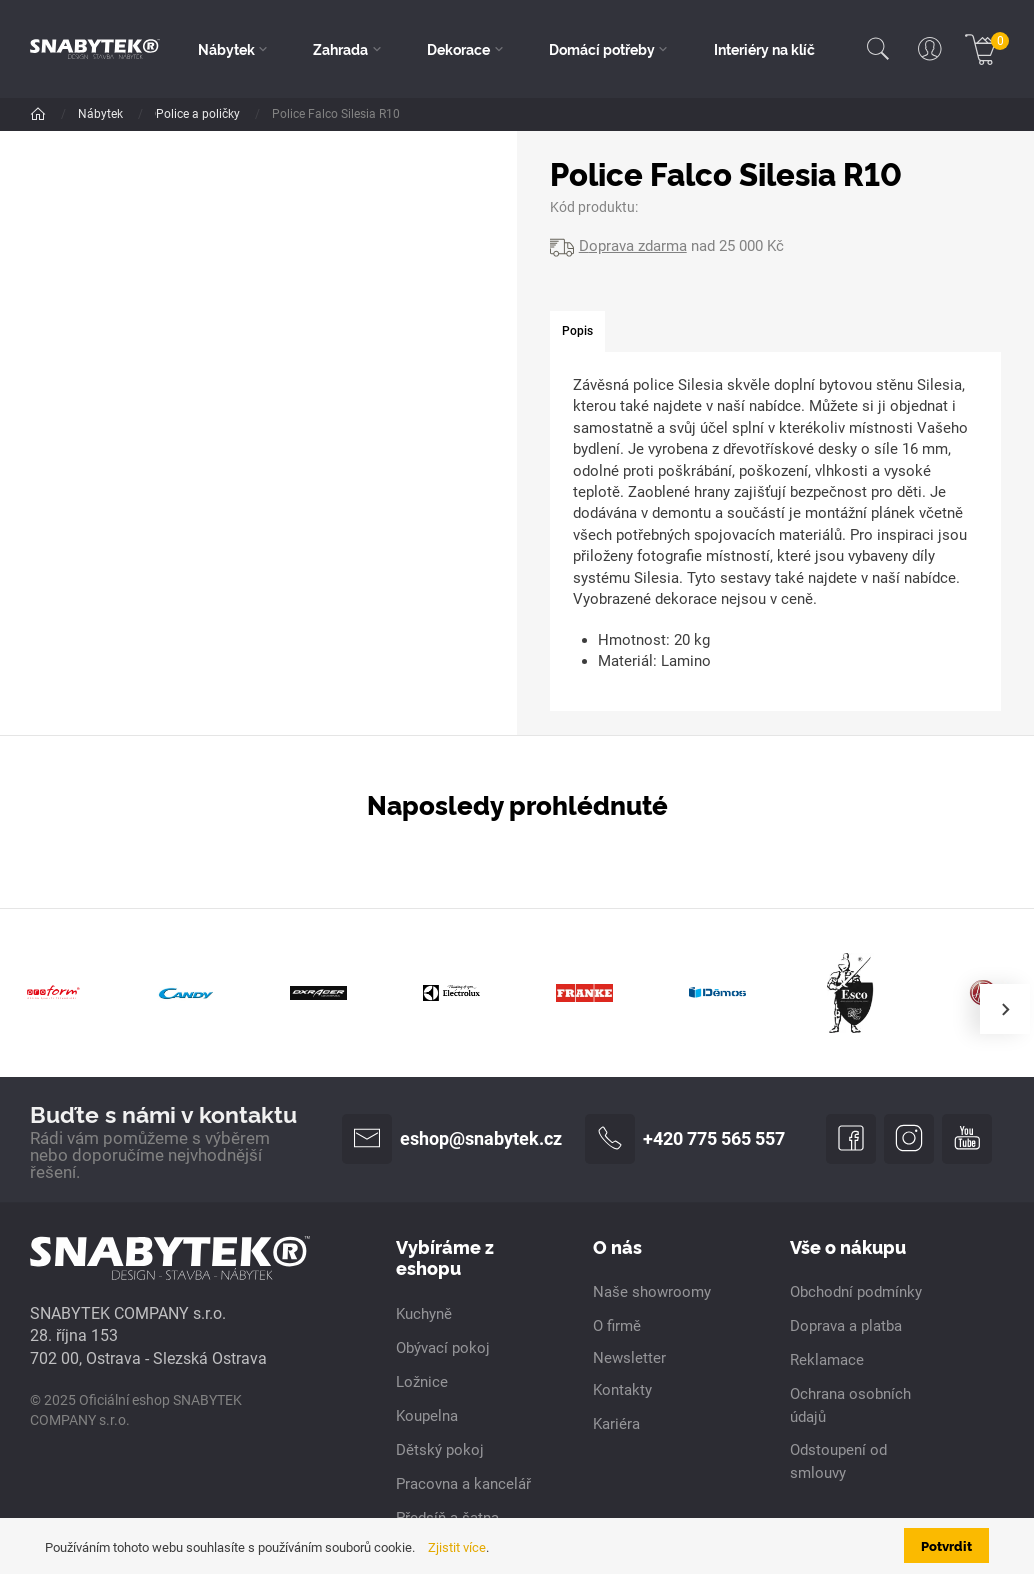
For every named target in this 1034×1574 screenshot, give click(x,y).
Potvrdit (946, 1545)
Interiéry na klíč (764, 49)
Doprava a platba (846, 1326)
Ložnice (422, 1382)
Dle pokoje (184, 114)
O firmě (617, 1326)
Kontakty (622, 1390)
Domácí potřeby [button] (602, 49)
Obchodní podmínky (856, 1292)
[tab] (577, 332)
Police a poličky (394, 114)
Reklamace (827, 1360)
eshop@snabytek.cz (452, 1139)
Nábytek (102, 114)
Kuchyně (424, 1314)
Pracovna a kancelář (463, 1484)
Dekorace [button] (458, 49)
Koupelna (427, 1416)
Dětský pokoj (440, 1450)
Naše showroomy (652, 1292)
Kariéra (616, 1424)
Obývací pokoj (282, 114)
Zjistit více (457, 1547)
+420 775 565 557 (685, 1139)
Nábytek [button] (226, 49)
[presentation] (1005, 1009)
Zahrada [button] (340, 49)
